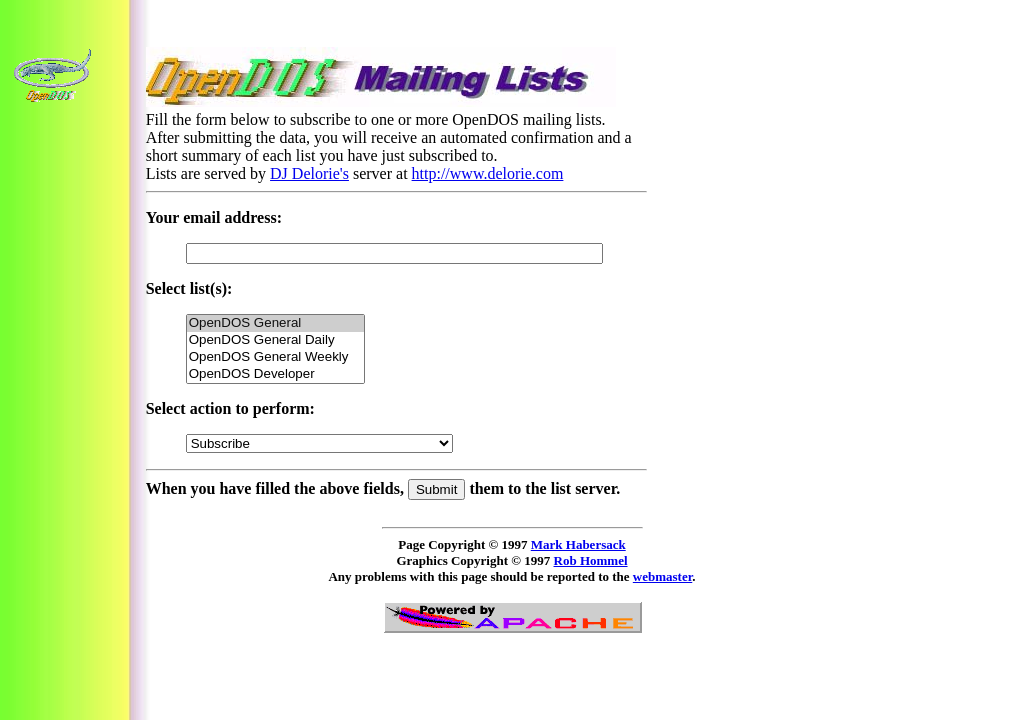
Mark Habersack (578, 544)
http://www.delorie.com (488, 173)
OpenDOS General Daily (275, 340)
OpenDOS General (275, 323)
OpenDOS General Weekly (275, 357)
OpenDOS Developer (275, 374)
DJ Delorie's (309, 173)
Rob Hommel (591, 560)
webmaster (662, 576)
